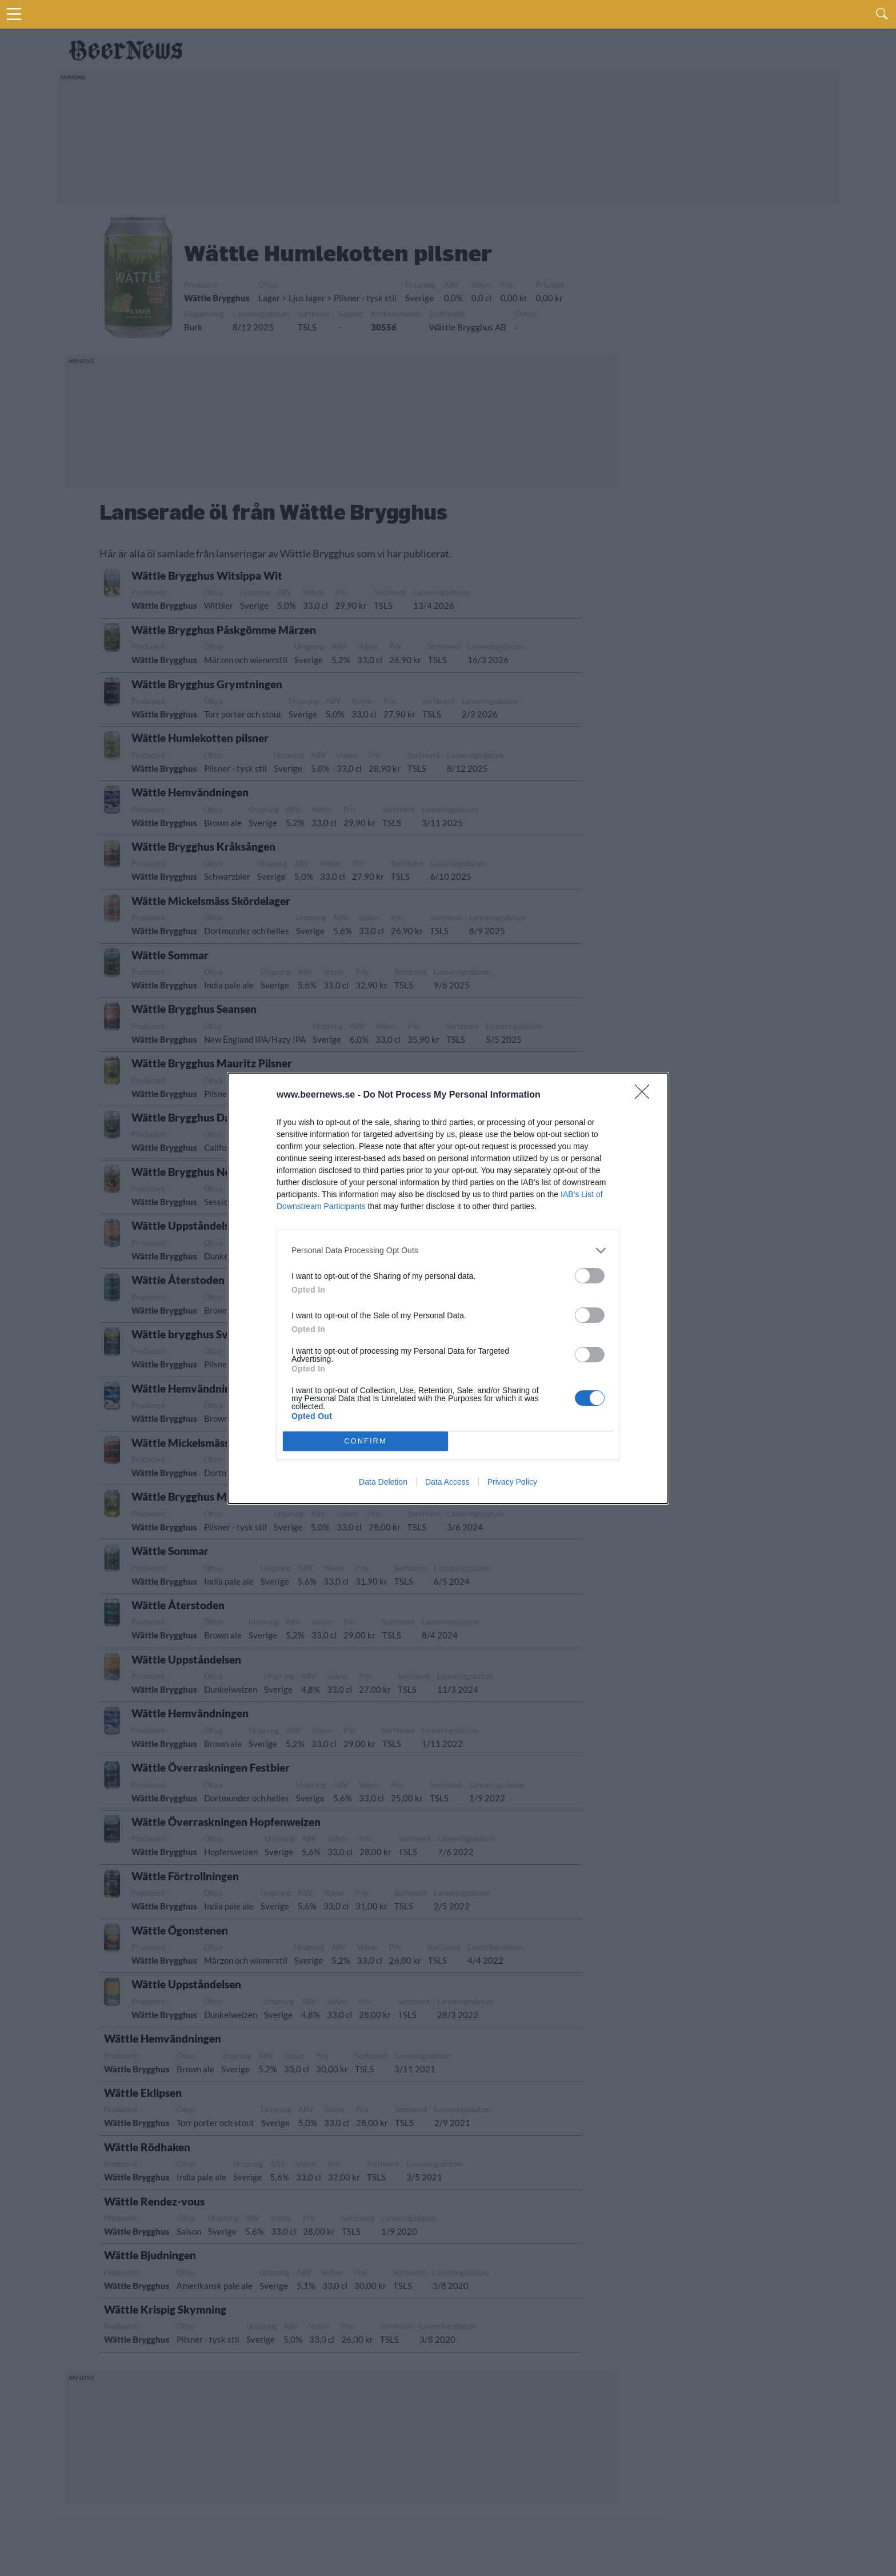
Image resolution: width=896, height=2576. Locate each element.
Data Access (447, 1481)
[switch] (590, 1275)
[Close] (646, 1095)
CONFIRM (365, 1441)
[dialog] (448, 1288)
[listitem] (448, 1251)
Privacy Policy (512, 1481)
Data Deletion (383, 1481)
